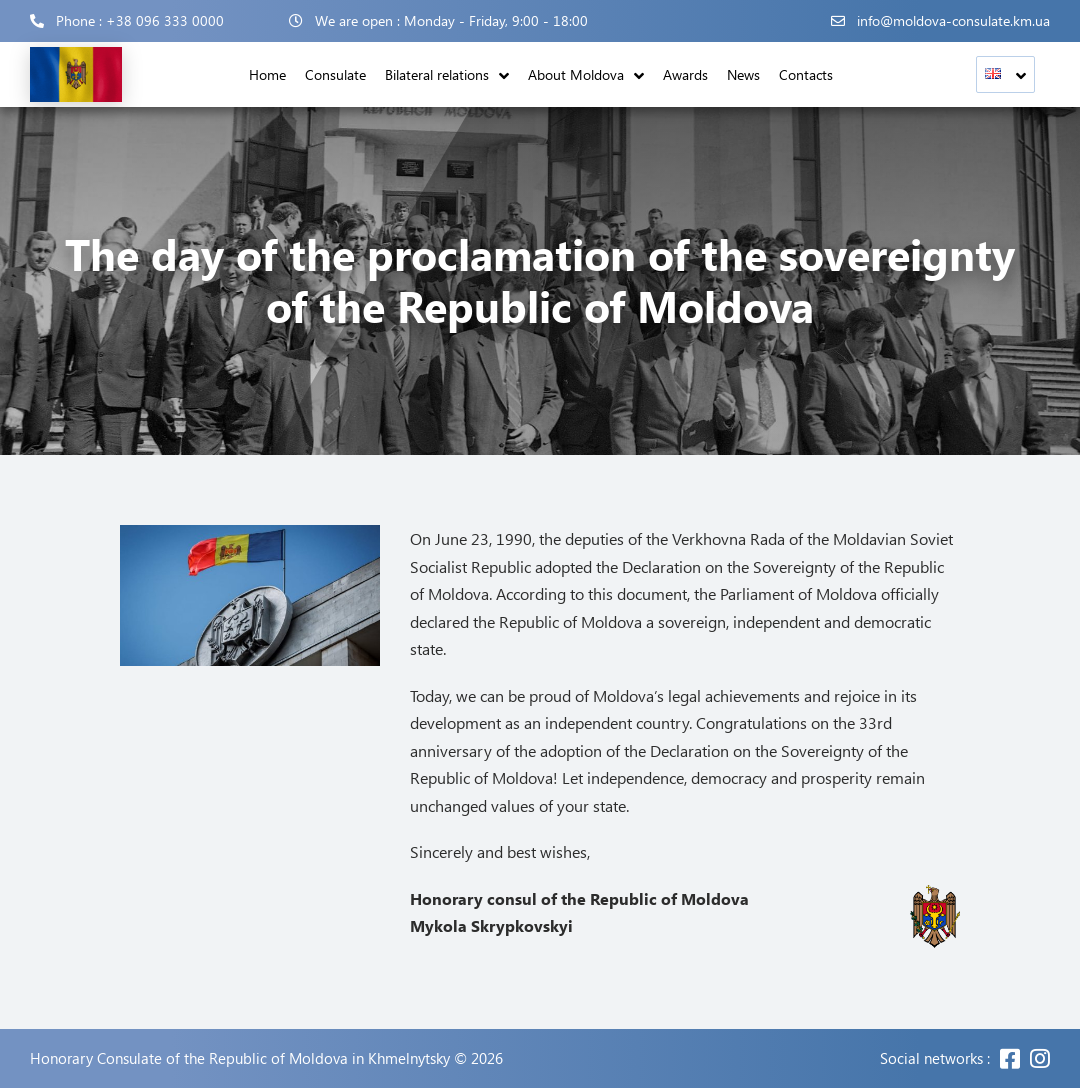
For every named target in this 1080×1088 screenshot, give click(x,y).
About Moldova (576, 74)
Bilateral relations (437, 74)
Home (267, 74)
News (743, 74)
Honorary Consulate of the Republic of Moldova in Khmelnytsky (240, 1058)
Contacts (806, 74)
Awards (685, 74)
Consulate (335, 74)
